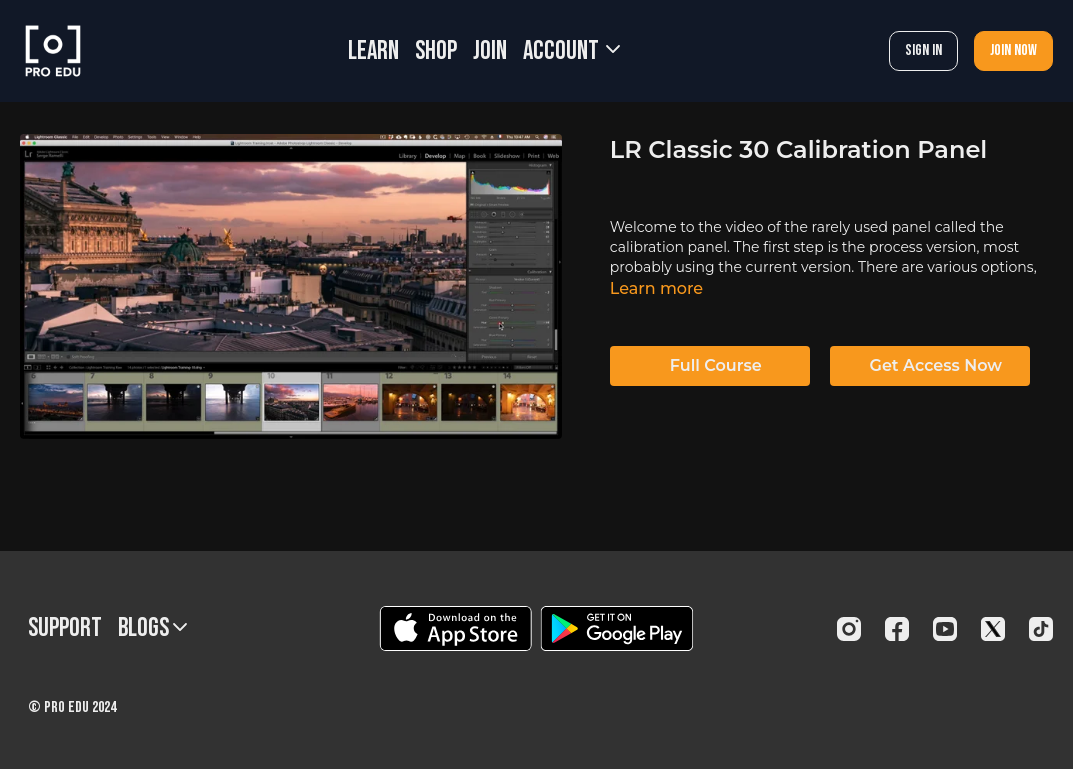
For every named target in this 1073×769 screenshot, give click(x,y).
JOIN (490, 51)
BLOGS (152, 628)
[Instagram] (849, 629)
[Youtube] (945, 629)
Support (65, 628)
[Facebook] (897, 629)
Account (571, 51)
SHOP (436, 51)
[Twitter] (993, 629)
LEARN (373, 51)
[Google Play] (617, 628)
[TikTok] (1041, 629)
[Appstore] (455, 628)
